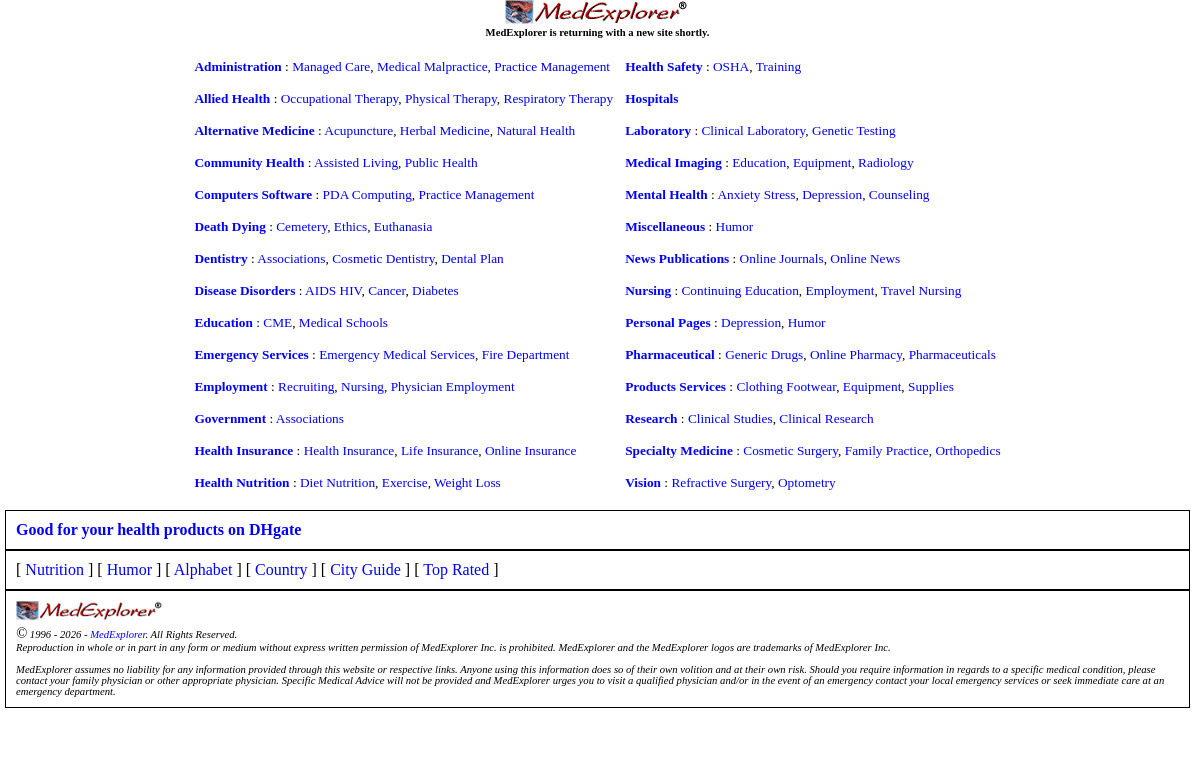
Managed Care (331, 66)
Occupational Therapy (340, 98)
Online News (865, 258)
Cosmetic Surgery (790, 450)
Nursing (362, 386)
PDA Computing (367, 194)
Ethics (350, 226)
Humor (735, 226)
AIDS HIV (333, 290)
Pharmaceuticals (952, 354)
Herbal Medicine (445, 130)
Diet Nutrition (337, 482)
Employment (840, 290)
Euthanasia (403, 226)
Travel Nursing (921, 290)
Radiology (886, 162)
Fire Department (526, 354)
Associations (291, 258)
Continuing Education (739, 290)
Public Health (441, 162)
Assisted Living (356, 162)
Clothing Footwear (786, 386)
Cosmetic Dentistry (383, 258)
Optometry (807, 482)
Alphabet (203, 569)
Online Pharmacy (856, 354)
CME (277, 322)
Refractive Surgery (721, 482)
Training (778, 66)
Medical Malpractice (432, 66)
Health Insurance (349, 450)
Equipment (822, 162)
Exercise (405, 482)
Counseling (899, 194)
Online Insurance (530, 450)
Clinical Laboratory (753, 130)
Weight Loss (467, 482)
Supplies (931, 386)
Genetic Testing (854, 130)
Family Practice (887, 450)
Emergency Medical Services (397, 354)
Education (759, 162)
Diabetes (435, 290)
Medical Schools (343, 322)
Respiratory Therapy (559, 98)
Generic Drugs (764, 354)
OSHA (731, 66)
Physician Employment (453, 386)
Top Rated (456, 569)
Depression (832, 194)
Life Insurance (439, 450)
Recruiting (306, 386)
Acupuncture (358, 130)
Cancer (386, 290)
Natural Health (535, 130)
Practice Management (552, 66)
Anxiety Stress (756, 194)
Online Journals (782, 258)
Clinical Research (826, 418)
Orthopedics (967, 450)
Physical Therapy (451, 98)
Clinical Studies (730, 418)
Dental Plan (472, 258)
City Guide (365, 569)
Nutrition (54, 569)
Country (281, 569)
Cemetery (301, 226)
